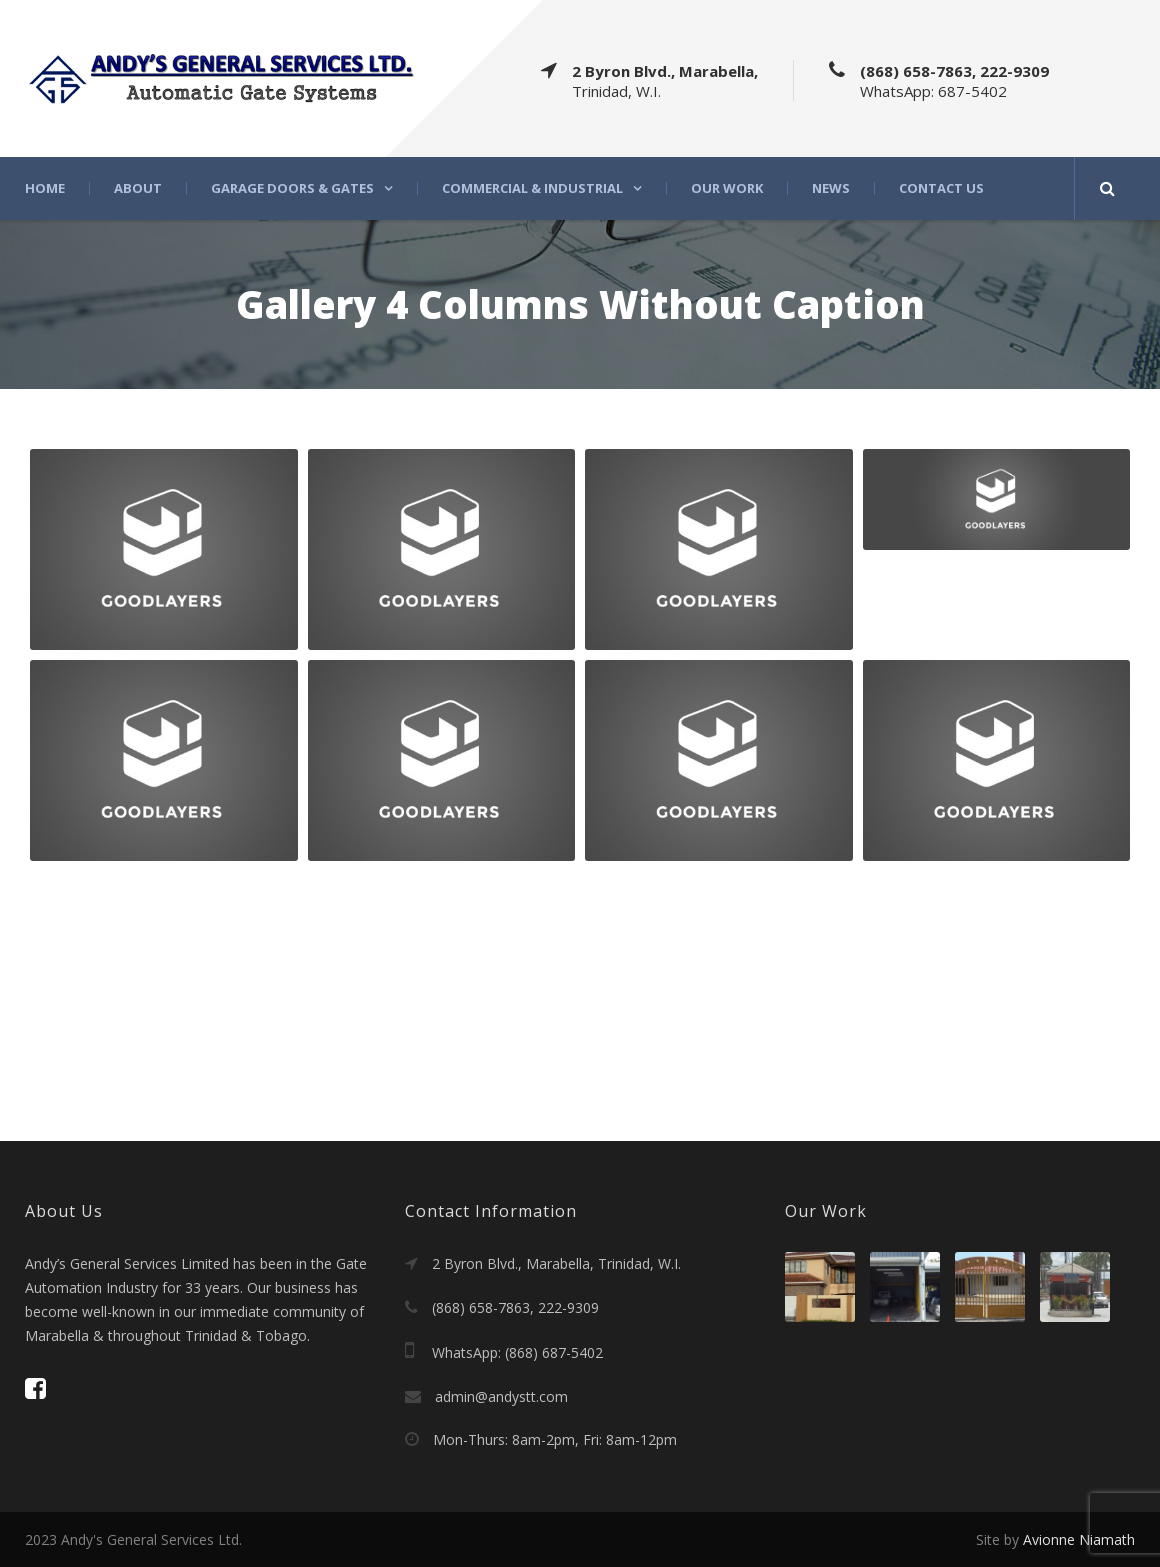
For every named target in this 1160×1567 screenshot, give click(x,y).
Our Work (727, 188)
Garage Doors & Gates (292, 188)
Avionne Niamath (1079, 1539)
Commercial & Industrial (532, 188)
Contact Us (941, 188)
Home (45, 188)
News (831, 188)
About (138, 188)
